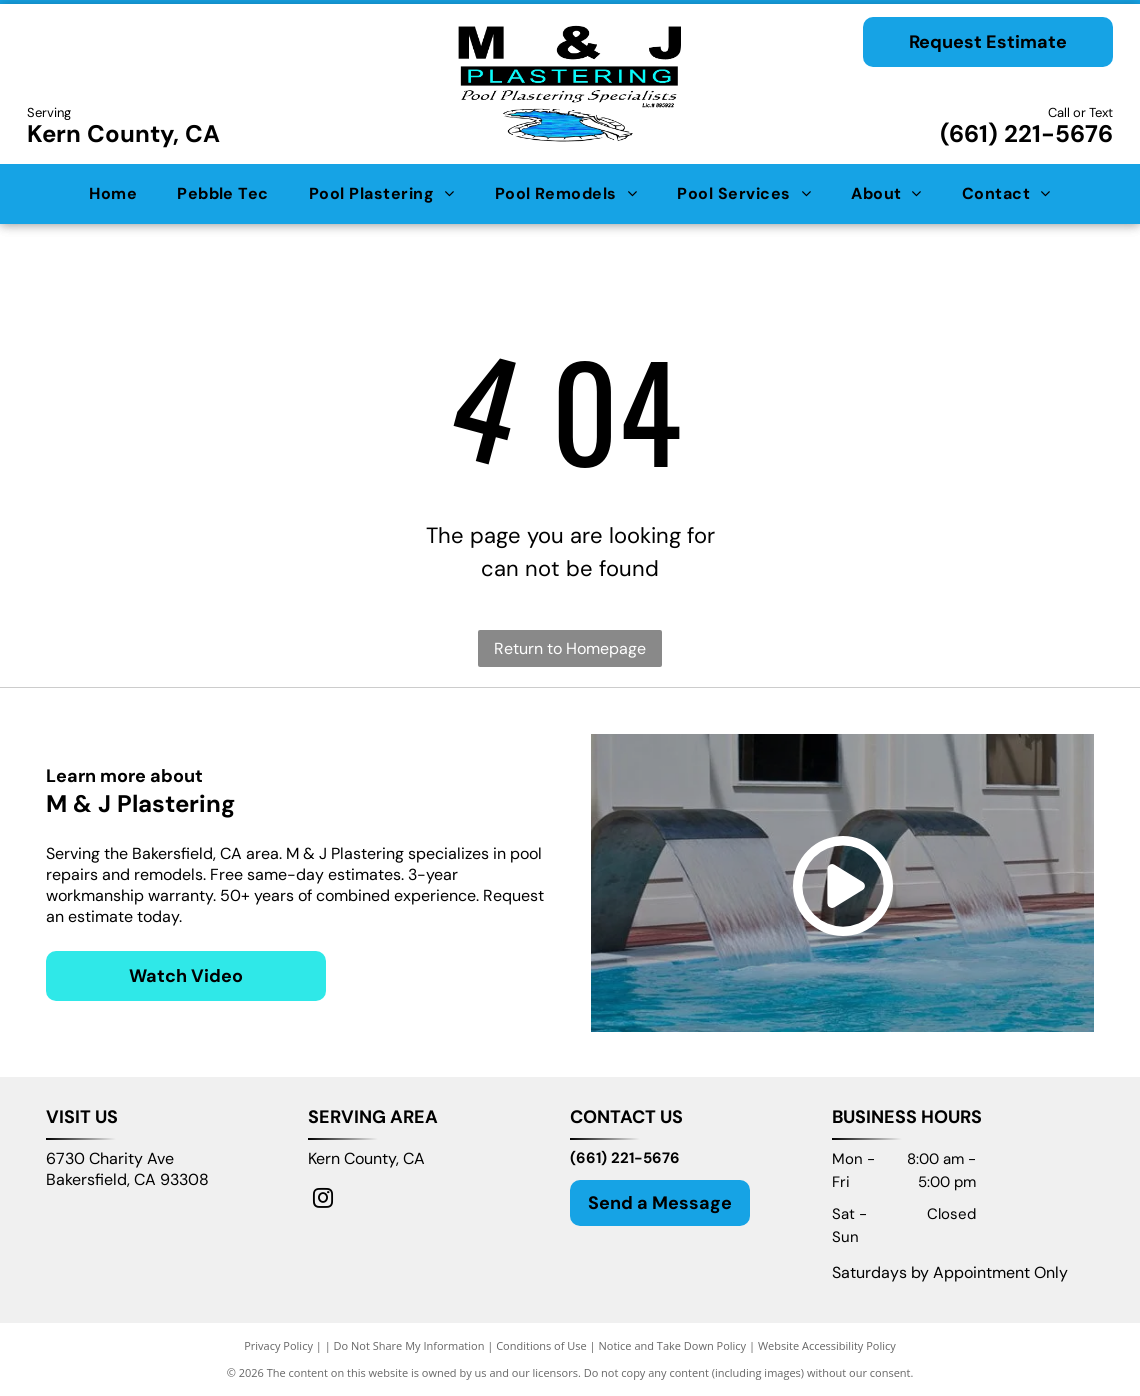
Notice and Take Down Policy (673, 1345)
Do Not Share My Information (409, 1345)
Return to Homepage (570, 648)
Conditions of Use (541, 1345)
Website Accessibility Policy (827, 1345)
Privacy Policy (278, 1345)
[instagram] (323, 1200)
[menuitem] (113, 194)
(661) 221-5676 (1026, 133)
